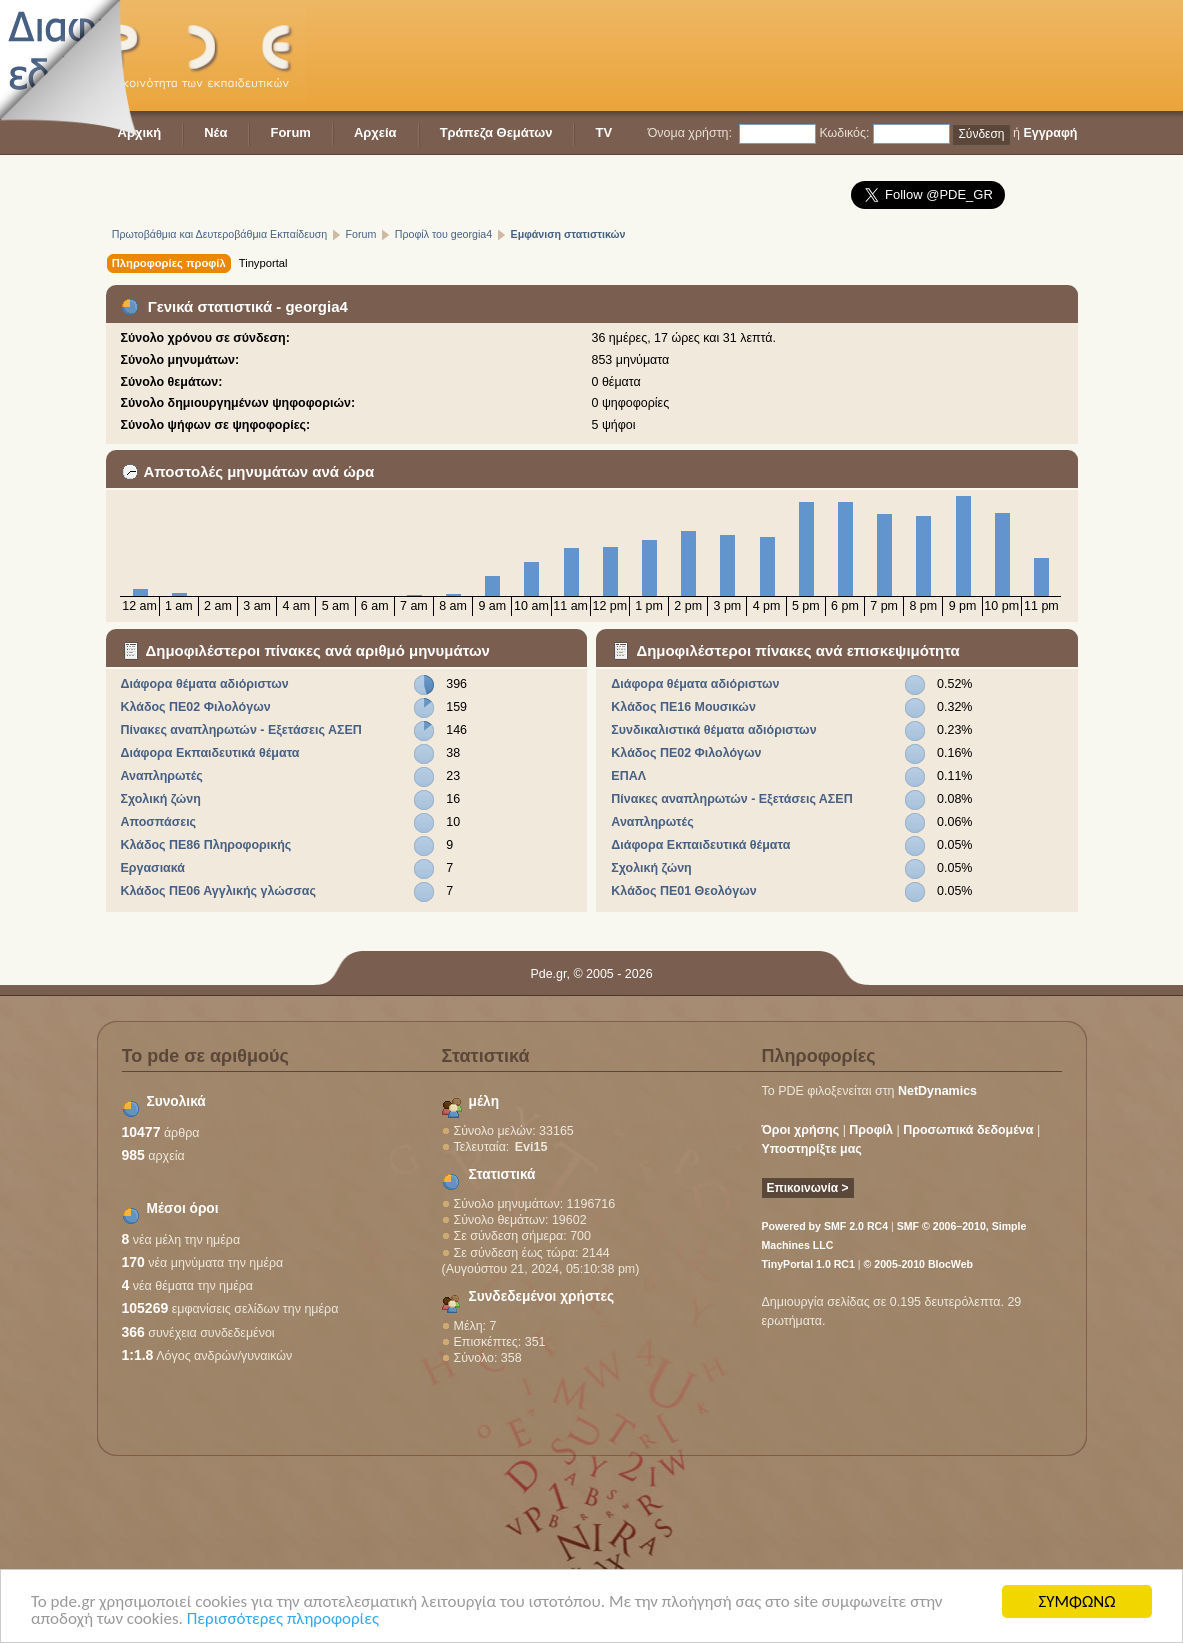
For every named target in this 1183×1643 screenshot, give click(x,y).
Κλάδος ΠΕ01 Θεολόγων (683, 891)
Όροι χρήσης (801, 1130)
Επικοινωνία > (808, 1188)
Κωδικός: (844, 133)
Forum (290, 132)
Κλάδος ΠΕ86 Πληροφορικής (205, 845)
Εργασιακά (152, 868)
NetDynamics (937, 1091)
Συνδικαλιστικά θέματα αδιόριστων (713, 730)
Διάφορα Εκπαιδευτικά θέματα (209, 753)
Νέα (215, 132)
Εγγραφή (1050, 133)
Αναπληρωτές (161, 776)
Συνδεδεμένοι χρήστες (542, 1296)
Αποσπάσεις (158, 822)
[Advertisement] (714, 55)
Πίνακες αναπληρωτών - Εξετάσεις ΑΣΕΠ (240, 730)
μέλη (484, 1101)
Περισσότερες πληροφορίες (283, 1620)
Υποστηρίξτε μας (812, 1149)
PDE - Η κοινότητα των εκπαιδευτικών (206, 55)
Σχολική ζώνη (160, 799)
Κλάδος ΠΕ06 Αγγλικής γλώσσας (218, 891)
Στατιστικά (502, 1174)
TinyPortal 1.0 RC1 (808, 1264)
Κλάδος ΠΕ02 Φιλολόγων (195, 707)
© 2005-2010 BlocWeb (918, 1264)
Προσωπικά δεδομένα (968, 1130)
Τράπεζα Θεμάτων (496, 132)
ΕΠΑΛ (628, 776)
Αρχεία (375, 132)
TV (603, 132)
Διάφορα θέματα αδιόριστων (204, 684)
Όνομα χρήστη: (690, 133)
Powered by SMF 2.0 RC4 (825, 1226)
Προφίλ (871, 1130)
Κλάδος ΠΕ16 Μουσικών (683, 707)
